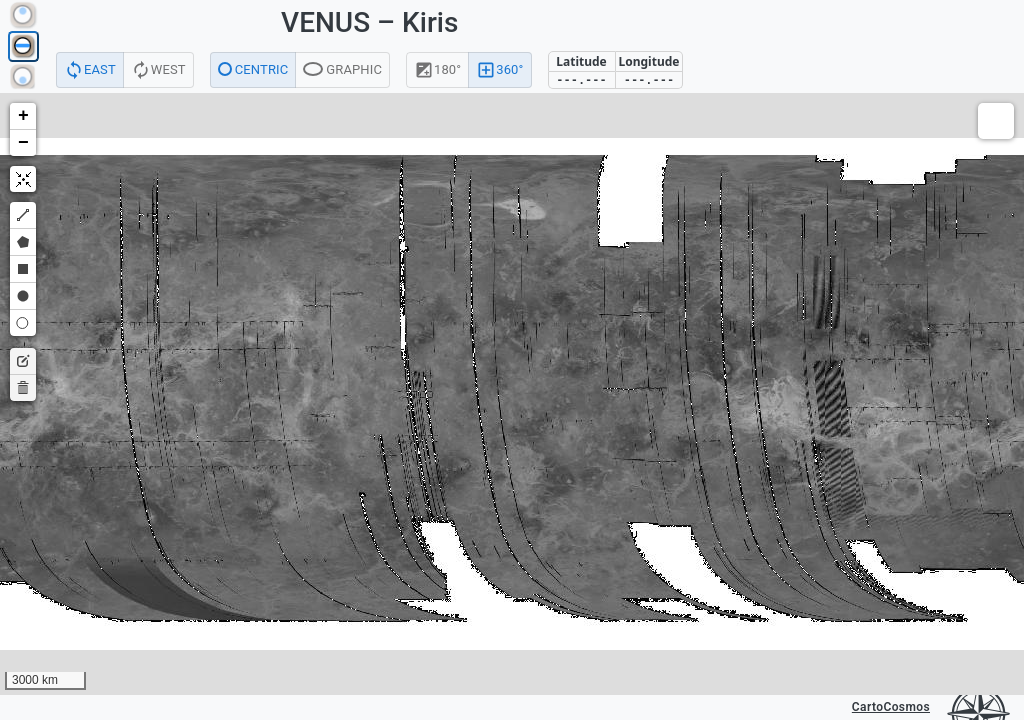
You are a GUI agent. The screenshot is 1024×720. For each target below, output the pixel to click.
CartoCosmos (891, 707)
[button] (23, 116)
